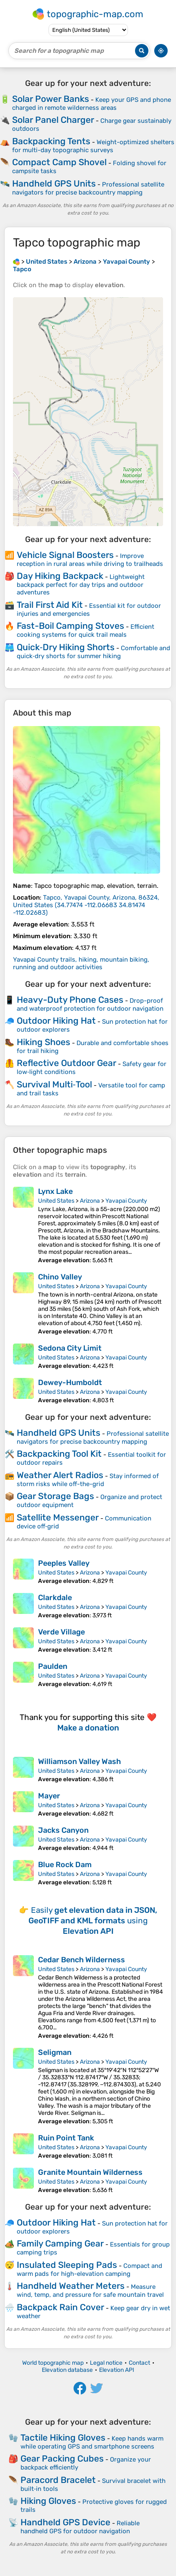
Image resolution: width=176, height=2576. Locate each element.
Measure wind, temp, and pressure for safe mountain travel (90, 2290)
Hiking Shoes (43, 1042)
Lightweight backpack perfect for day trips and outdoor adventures (81, 584)
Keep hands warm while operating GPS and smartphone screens (91, 2442)
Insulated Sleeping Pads (67, 2265)
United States (56, 1200)
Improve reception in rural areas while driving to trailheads (90, 560)
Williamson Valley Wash (79, 1761)
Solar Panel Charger (53, 119)
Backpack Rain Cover (60, 2307)
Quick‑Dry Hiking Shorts (66, 647)
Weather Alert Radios (60, 1475)
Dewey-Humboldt (70, 1382)
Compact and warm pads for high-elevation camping (89, 2270)
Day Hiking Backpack (60, 576)
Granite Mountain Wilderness (90, 2172)
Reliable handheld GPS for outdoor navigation (80, 2527)
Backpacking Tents (51, 141)
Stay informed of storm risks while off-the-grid (88, 1480)
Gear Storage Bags (55, 1496)
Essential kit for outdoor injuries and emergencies (89, 609)
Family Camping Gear (60, 2243)
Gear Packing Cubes (62, 2458)
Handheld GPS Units (54, 183)
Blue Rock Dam (65, 1864)
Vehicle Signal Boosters (65, 555)
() (86, 905)
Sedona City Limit (70, 1348)
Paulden (52, 1666)
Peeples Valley (63, 1563)
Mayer (49, 1795)
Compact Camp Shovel (59, 162)
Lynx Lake (55, 1191)
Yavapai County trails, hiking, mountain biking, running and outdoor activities (81, 963)
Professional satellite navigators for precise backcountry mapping (88, 188)
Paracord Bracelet (58, 2480)
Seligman (54, 2052)
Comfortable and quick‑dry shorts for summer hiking (93, 652)
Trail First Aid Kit (50, 604)
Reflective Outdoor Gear (66, 1063)
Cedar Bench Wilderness (81, 1959)
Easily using (92, 1920)
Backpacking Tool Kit (59, 1453)
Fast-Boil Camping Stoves (70, 625)
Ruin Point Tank (66, 2138)
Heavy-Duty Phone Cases (70, 999)
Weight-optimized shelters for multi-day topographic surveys (93, 146)
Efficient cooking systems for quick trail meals (85, 630)
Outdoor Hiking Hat (56, 1020)
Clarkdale (55, 1597)
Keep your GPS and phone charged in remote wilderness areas (91, 104)
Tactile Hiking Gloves (62, 2437)
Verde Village (61, 1632)
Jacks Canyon (63, 1830)
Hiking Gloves (48, 2501)
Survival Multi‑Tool (54, 1084)
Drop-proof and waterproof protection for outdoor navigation (90, 1004)
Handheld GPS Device (65, 2522)
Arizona (90, 1200)
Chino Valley (60, 1277)
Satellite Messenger (58, 1517)
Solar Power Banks (50, 98)
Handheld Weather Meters (71, 2285)
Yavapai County (126, 1200)
